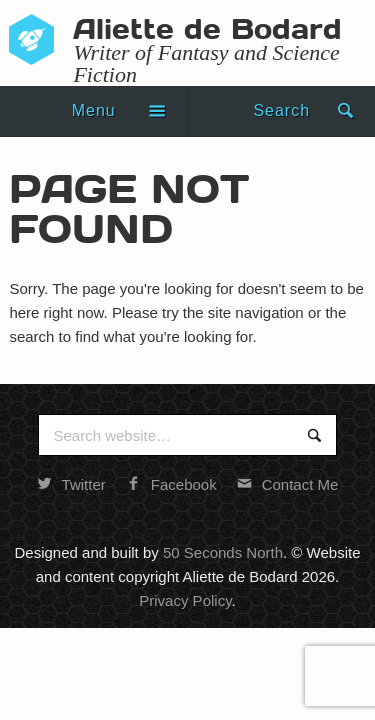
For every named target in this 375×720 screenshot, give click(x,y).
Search (281, 110)
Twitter (71, 484)
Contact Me (288, 484)
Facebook (171, 484)
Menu (94, 110)
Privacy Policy (185, 600)
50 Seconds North (223, 552)
